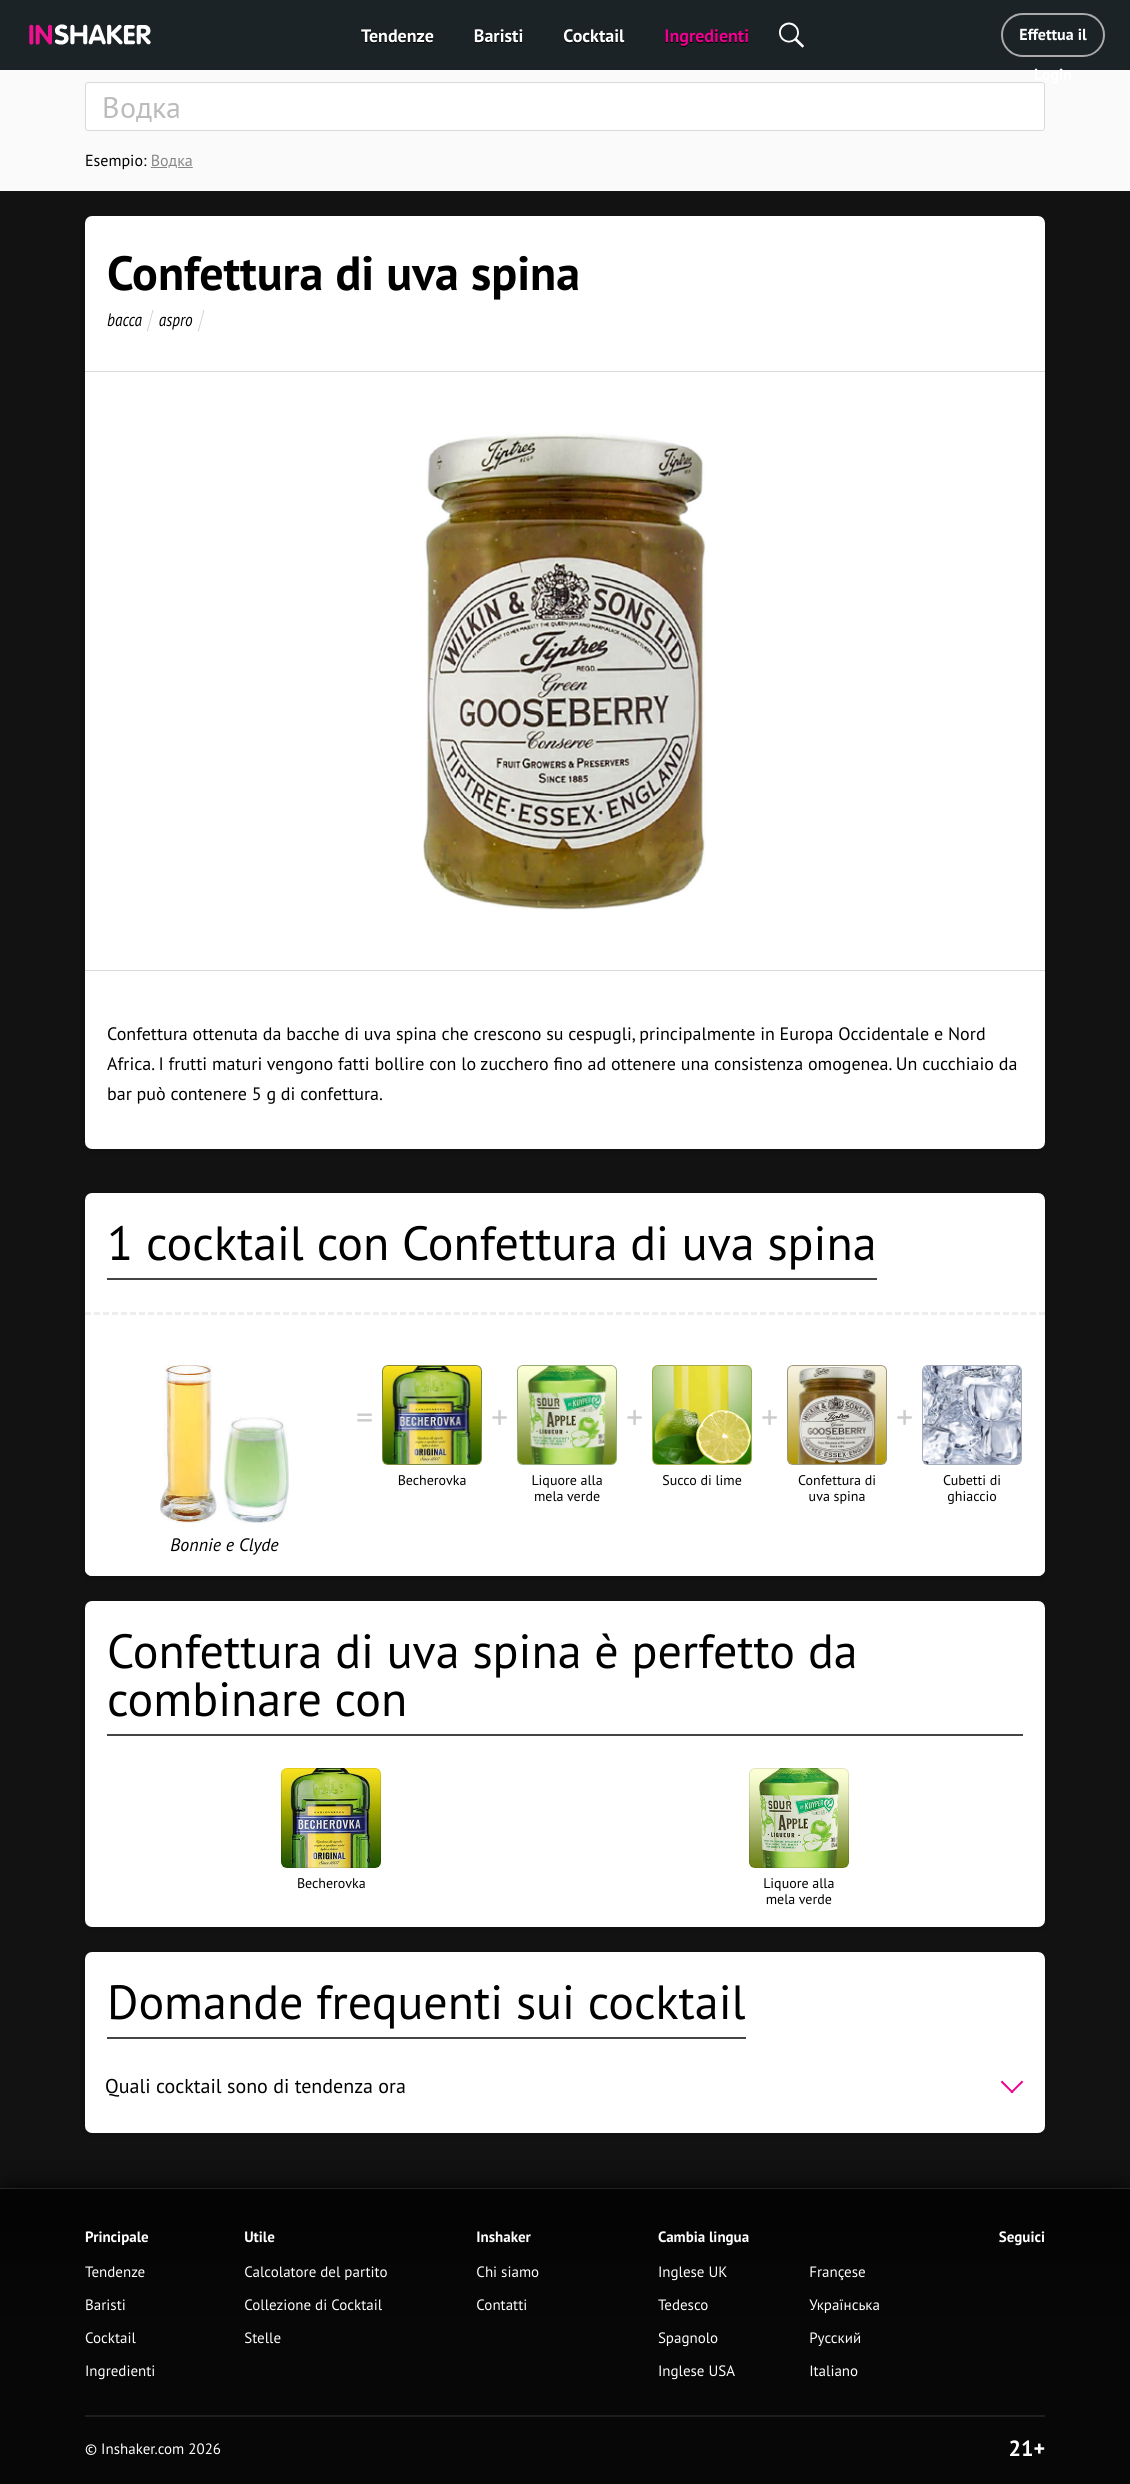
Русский (835, 2338)
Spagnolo (688, 2338)
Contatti (501, 2305)
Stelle (262, 2338)
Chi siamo (507, 2272)
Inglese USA (696, 2371)
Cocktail (593, 35)
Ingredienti (706, 35)
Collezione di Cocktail (313, 2305)
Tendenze (397, 35)
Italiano (833, 2371)
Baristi (498, 35)
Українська (844, 2305)
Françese (837, 2272)
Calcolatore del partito (315, 2272)
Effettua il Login (1052, 41)
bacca (124, 319)
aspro (176, 319)
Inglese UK (693, 2272)
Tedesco (683, 2305)
